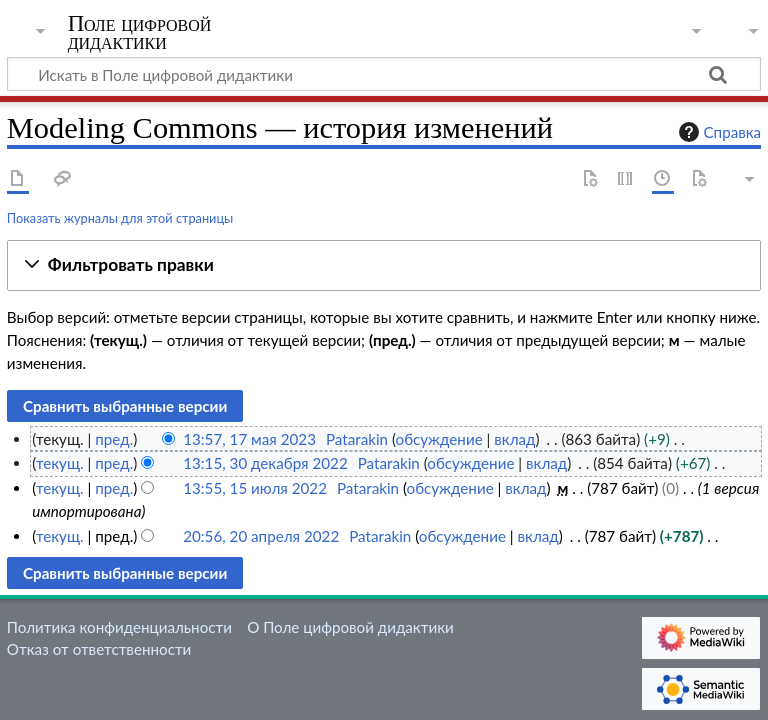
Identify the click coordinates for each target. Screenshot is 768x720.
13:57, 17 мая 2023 (249, 439)
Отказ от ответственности (99, 649)
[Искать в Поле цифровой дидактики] (384, 74)
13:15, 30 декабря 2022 (265, 463)
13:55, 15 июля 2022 (255, 488)
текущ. (60, 463)
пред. (114, 439)
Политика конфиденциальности (119, 627)
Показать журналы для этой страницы (120, 218)
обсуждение (439, 439)
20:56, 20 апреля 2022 (261, 536)
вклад (514, 439)
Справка (718, 132)
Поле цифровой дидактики (140, 33)
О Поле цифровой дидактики (350, 627)
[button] (384, 265)
